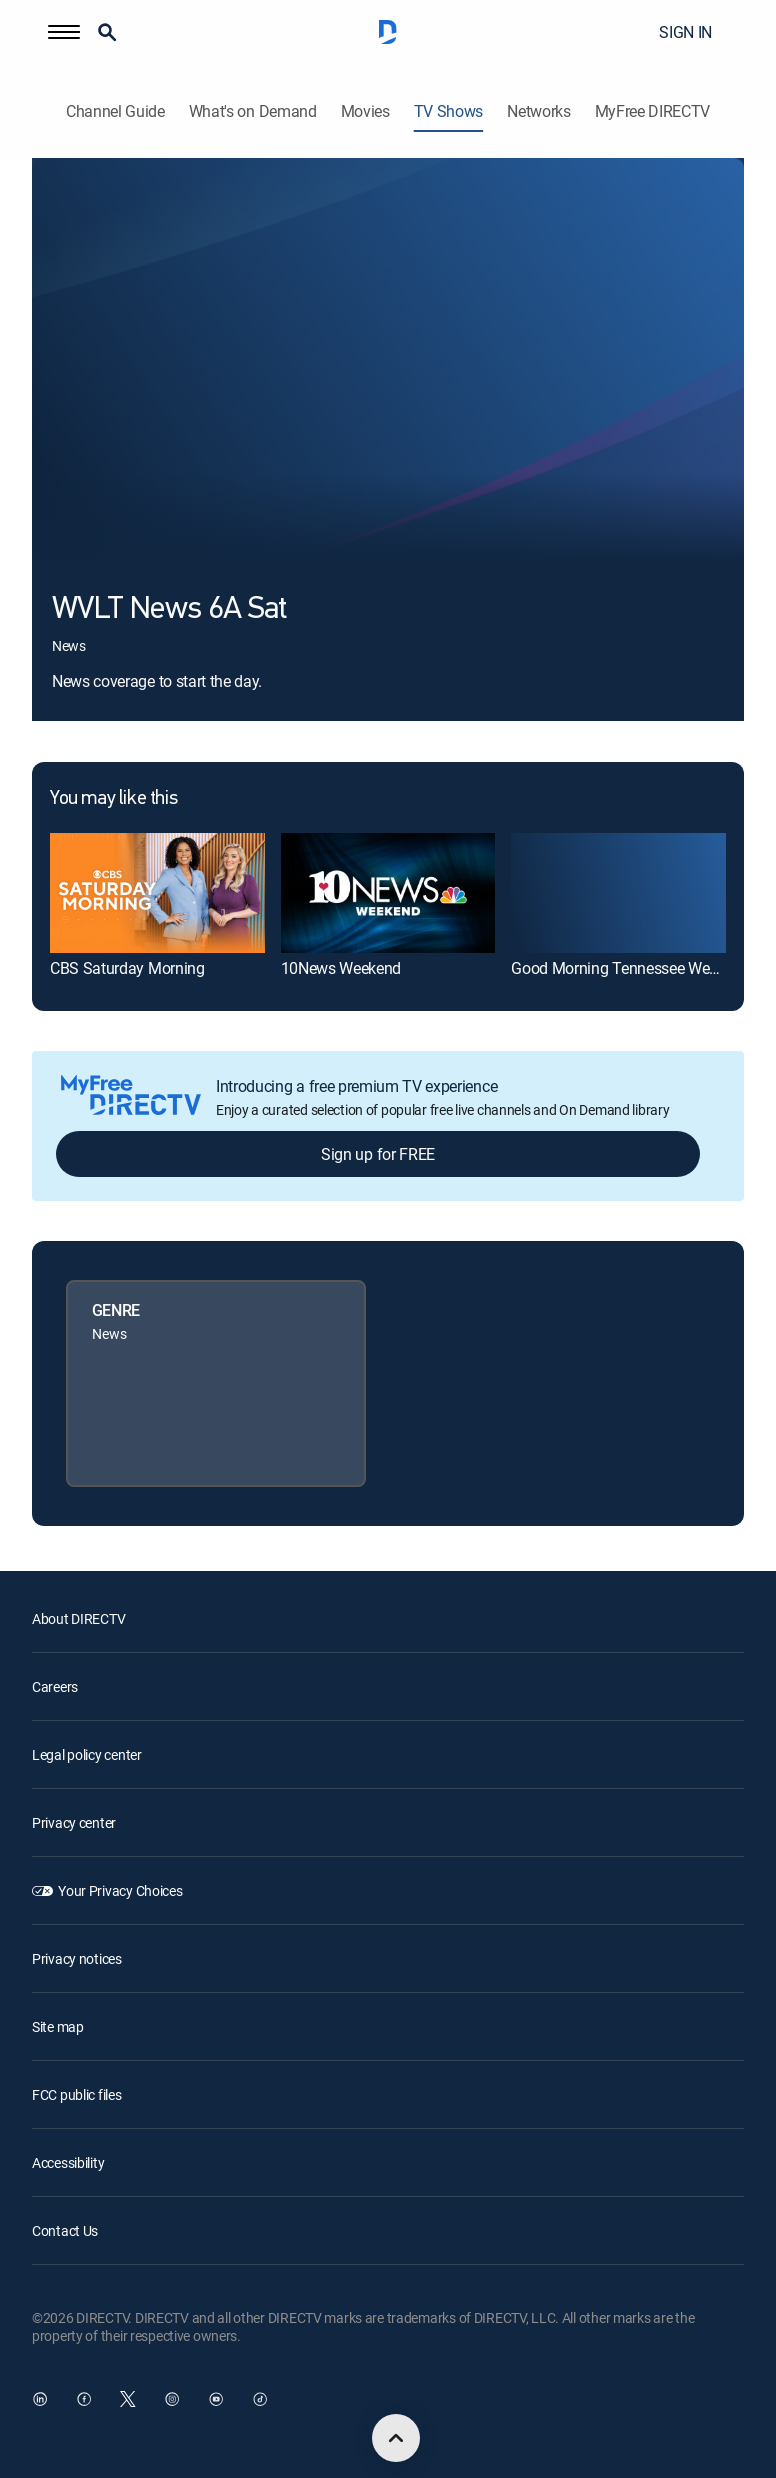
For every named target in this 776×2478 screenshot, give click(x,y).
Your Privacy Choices (120, 1890)
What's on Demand (253, 111)
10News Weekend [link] (341, 968)
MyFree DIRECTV (653, 111)
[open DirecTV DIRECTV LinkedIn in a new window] (40, 2399)
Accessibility (68, 2162)
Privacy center (74, 1822)
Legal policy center (87, 1754)
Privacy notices (77, 1958)
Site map (58, 2026)
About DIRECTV (78, 1618)
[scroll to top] (396, 2438)
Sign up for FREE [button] (378, 1154)
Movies (365, 111)
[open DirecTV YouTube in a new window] (216, 2399)
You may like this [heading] (113, 799)
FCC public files (77, 2094)
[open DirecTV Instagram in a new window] (172, 2399)
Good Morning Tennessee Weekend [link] (630, 968)
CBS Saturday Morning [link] (127, 968)
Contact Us (65, 2230)
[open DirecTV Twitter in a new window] (128, 2399)
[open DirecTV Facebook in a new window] (84, 2399)
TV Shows (448, 111)
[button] (64, 32)
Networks (538, 111)
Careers (55, 1686)
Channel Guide (115, 111)
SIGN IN (685, 32)
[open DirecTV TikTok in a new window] (260, 2399)
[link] (157, 893)
